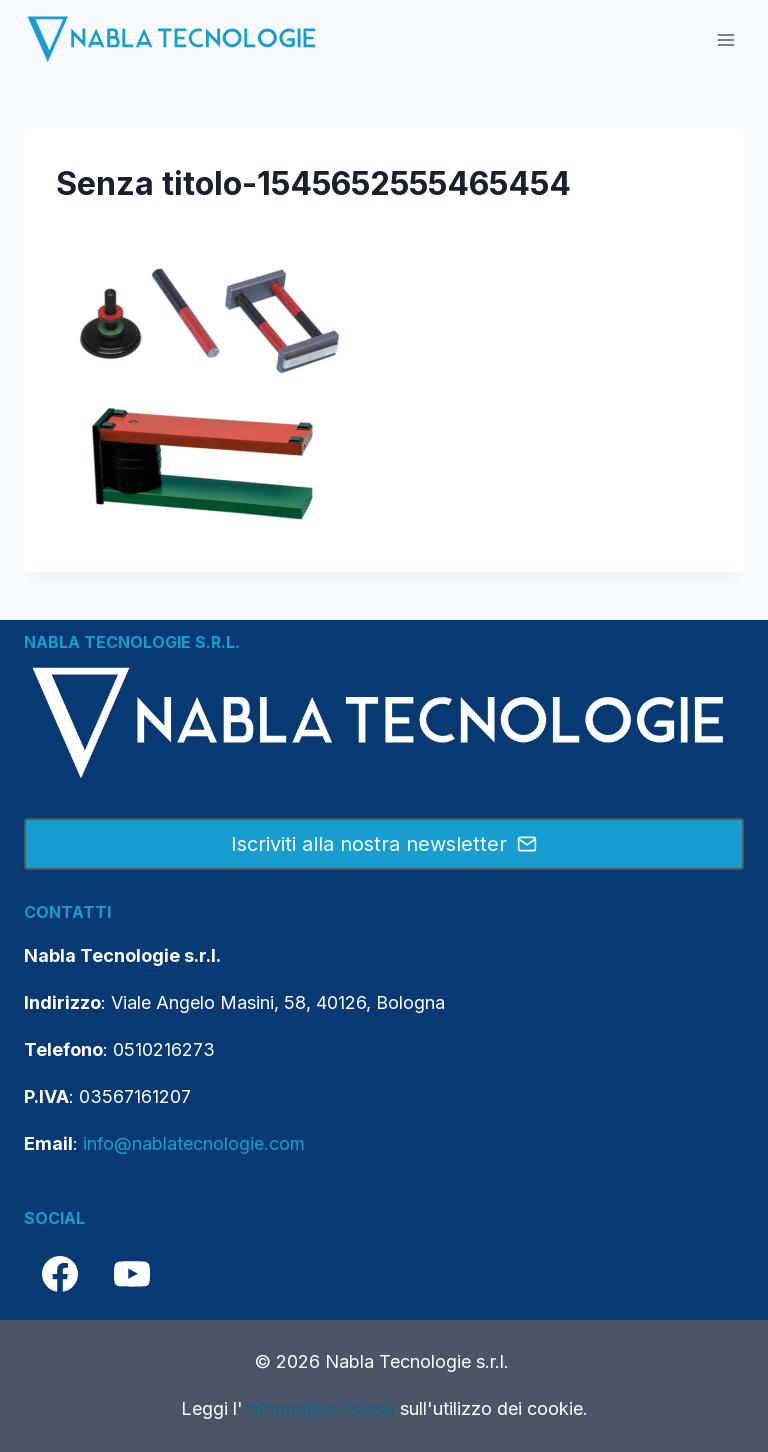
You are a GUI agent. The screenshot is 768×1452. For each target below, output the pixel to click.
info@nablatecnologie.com (194, 1143)
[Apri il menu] (725, 39)
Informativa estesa (319, 1408)
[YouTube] (132, 1274)
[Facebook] (60, 1274)
